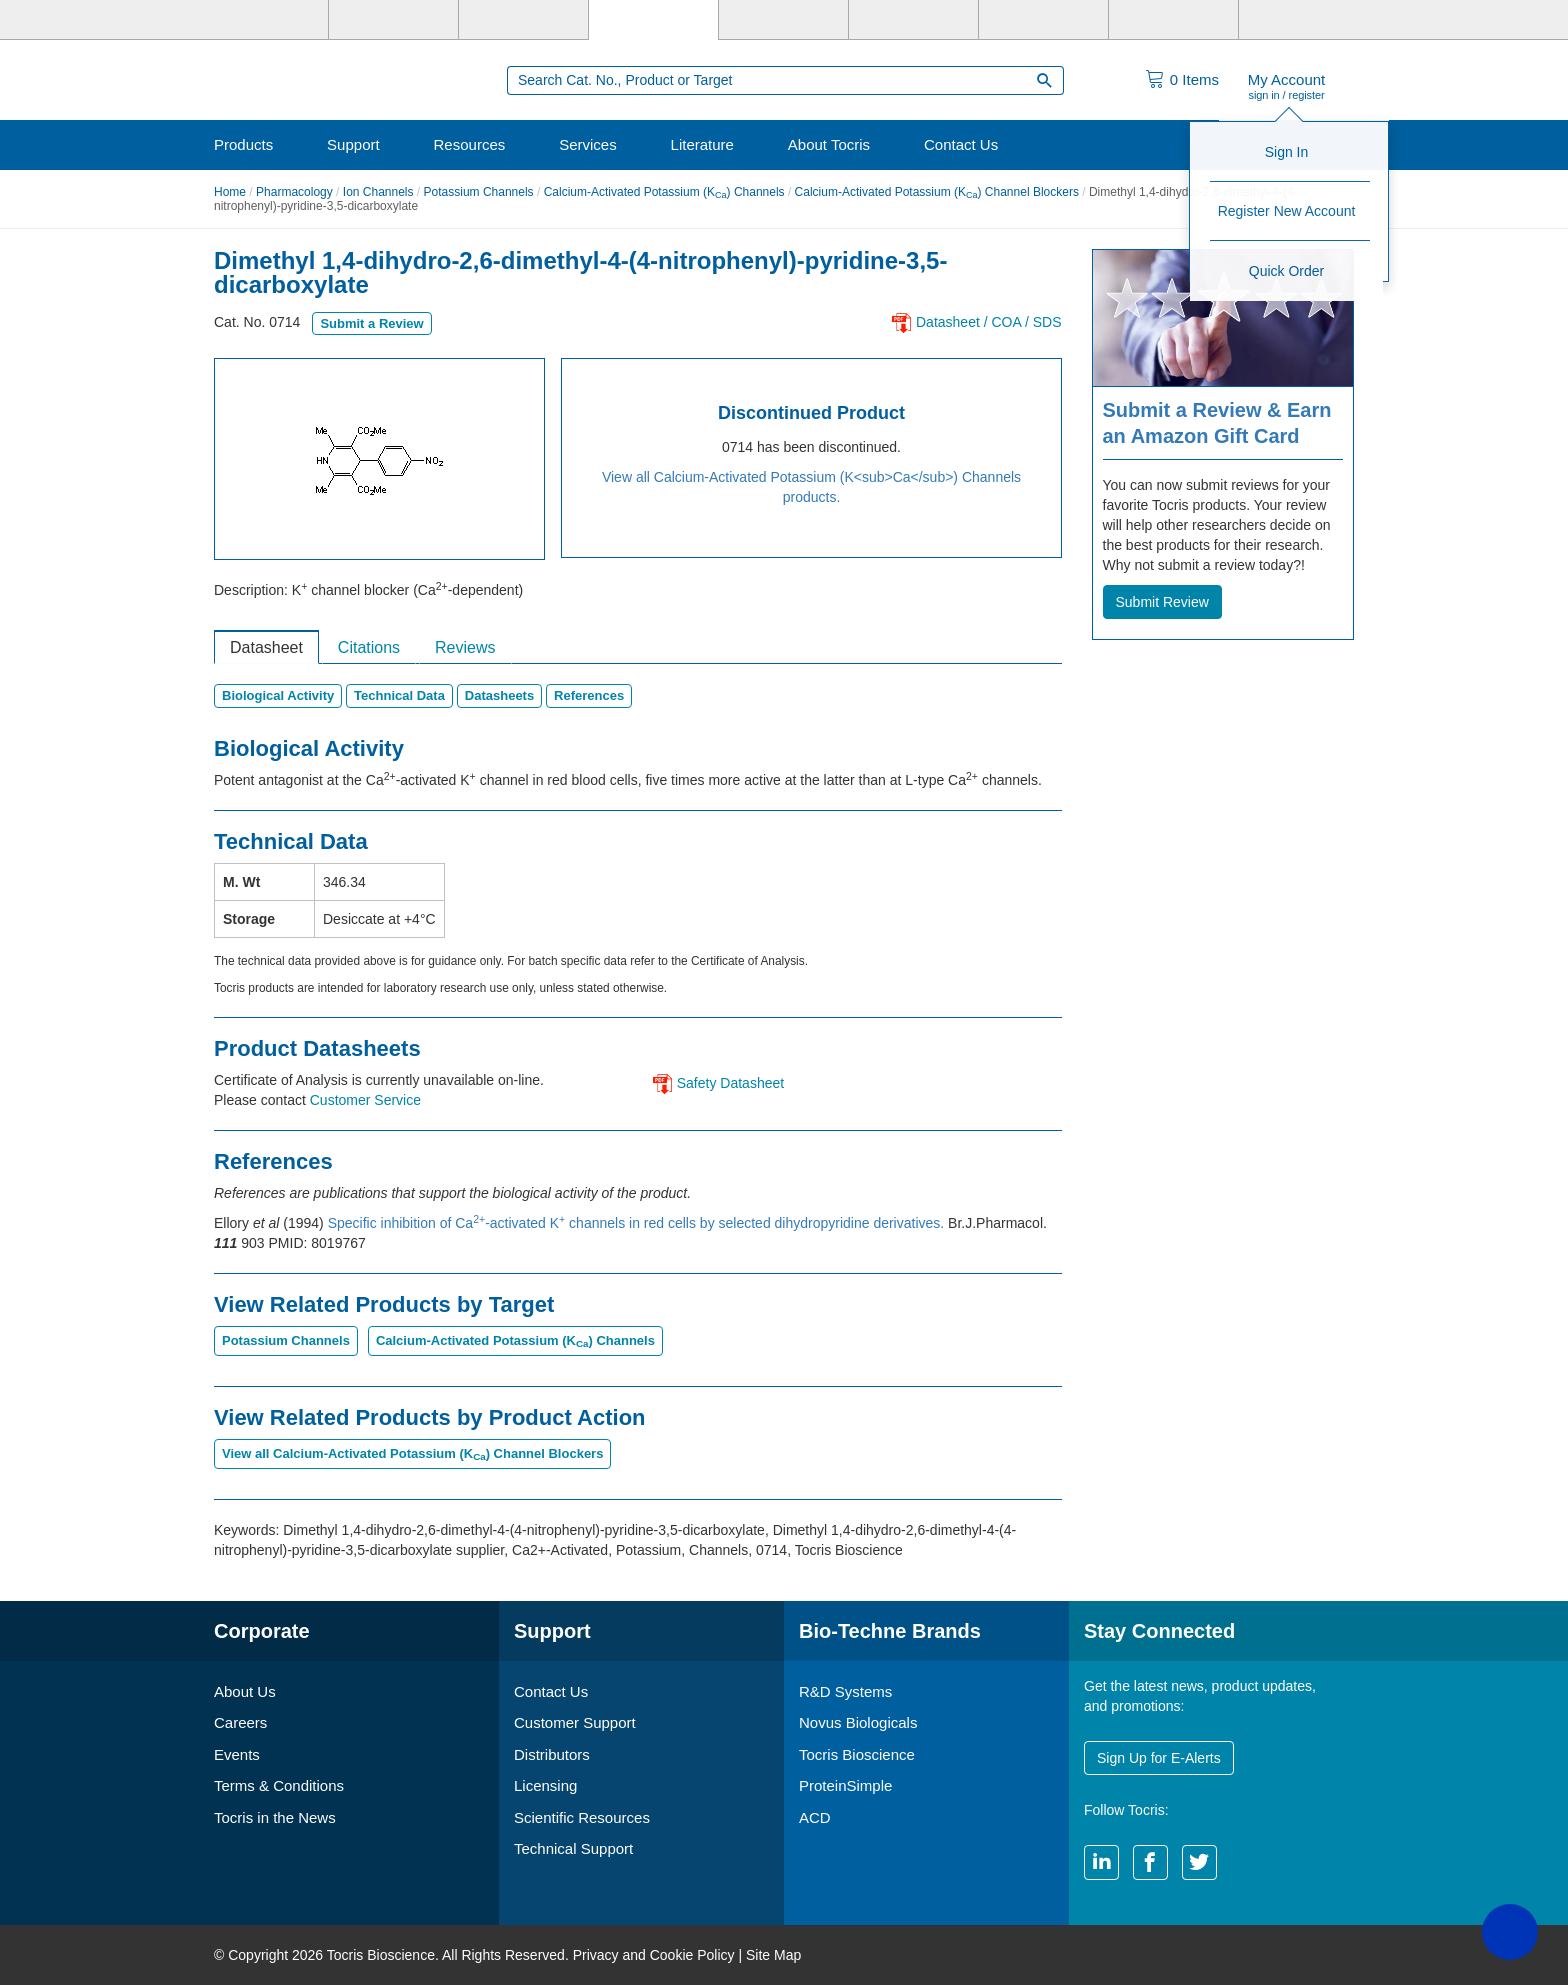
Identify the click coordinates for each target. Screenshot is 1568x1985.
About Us (245, 1691)
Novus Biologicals (858, 1722)
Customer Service (365, 1100)
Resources (470, 144)
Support (353, 144)
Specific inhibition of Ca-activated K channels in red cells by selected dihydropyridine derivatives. (638, 1223)
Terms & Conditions (279, 1785)
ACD (815, 1817)
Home (230, 192)
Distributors (552, 1754)
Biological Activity (278, 695)
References (589, 695)
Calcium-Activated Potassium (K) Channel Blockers (937, 192)
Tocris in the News (275, 1817)
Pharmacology (294, 192)
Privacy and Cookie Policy (654, 1955)
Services (588, 144)
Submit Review (1162, 602)
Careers (240, 1722)
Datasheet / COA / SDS (989, 322)
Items (1194, 79)
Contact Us (961, 144)
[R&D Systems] (393, 20)
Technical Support (573, 1848)
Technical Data (399, 695)
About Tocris (829, 144)
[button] (1510, 1932)
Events (237, 1754)
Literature (702, 144)
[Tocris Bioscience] (653, 20)
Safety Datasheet (730, 1083)
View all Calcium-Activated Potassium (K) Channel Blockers (412, 1454)
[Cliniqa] (1043, 20)
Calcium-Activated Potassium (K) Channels (664, 192)
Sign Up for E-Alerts (1159, 1758)
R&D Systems (845, 1691)
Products (243, 144)
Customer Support (575, 1722)
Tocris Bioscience (857, 1754)
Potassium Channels (479, 192)
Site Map (773, 1955)
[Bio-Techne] (264, 20)
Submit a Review (371, 323)
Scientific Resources (582, 1817)
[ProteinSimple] (783, 20)
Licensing (545, 1785)
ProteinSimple (845, 1785)
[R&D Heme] (1303, 20)
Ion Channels (378, 192)
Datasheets (499, 695)
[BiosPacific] (913, 20)
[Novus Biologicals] (523, 20)
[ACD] (1173, 20)
